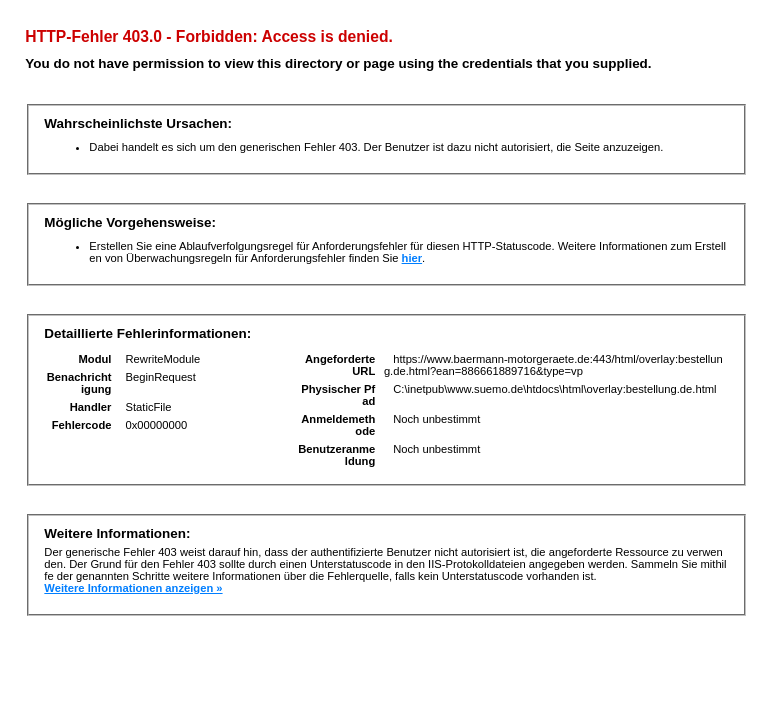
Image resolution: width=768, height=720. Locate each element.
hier (412, 258)
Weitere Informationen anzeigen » (133, 588)
